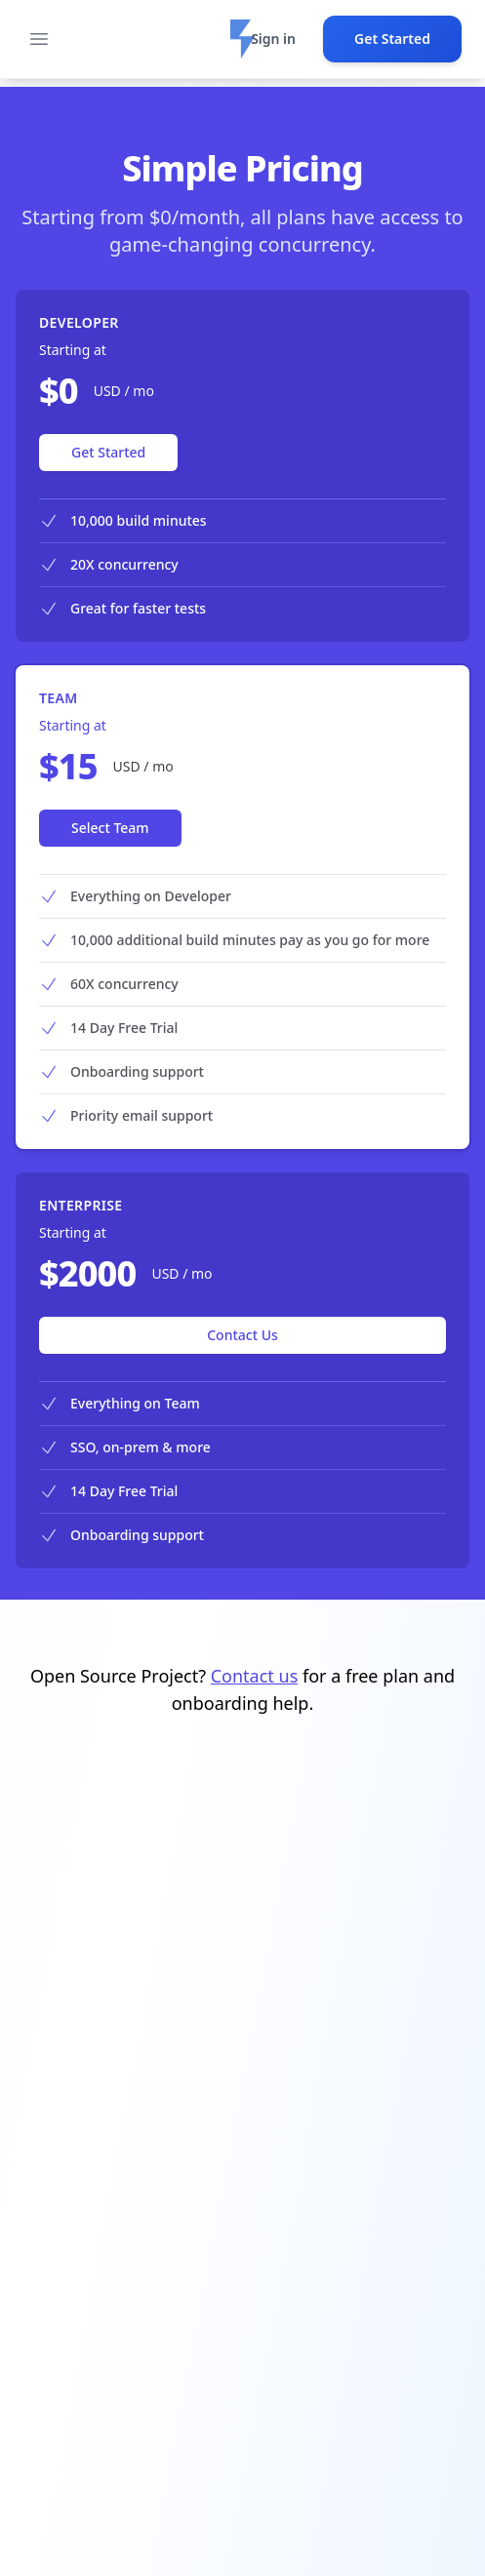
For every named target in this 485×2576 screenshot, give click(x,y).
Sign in (273, 38)
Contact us (255, 1675)
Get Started (392, 38)
